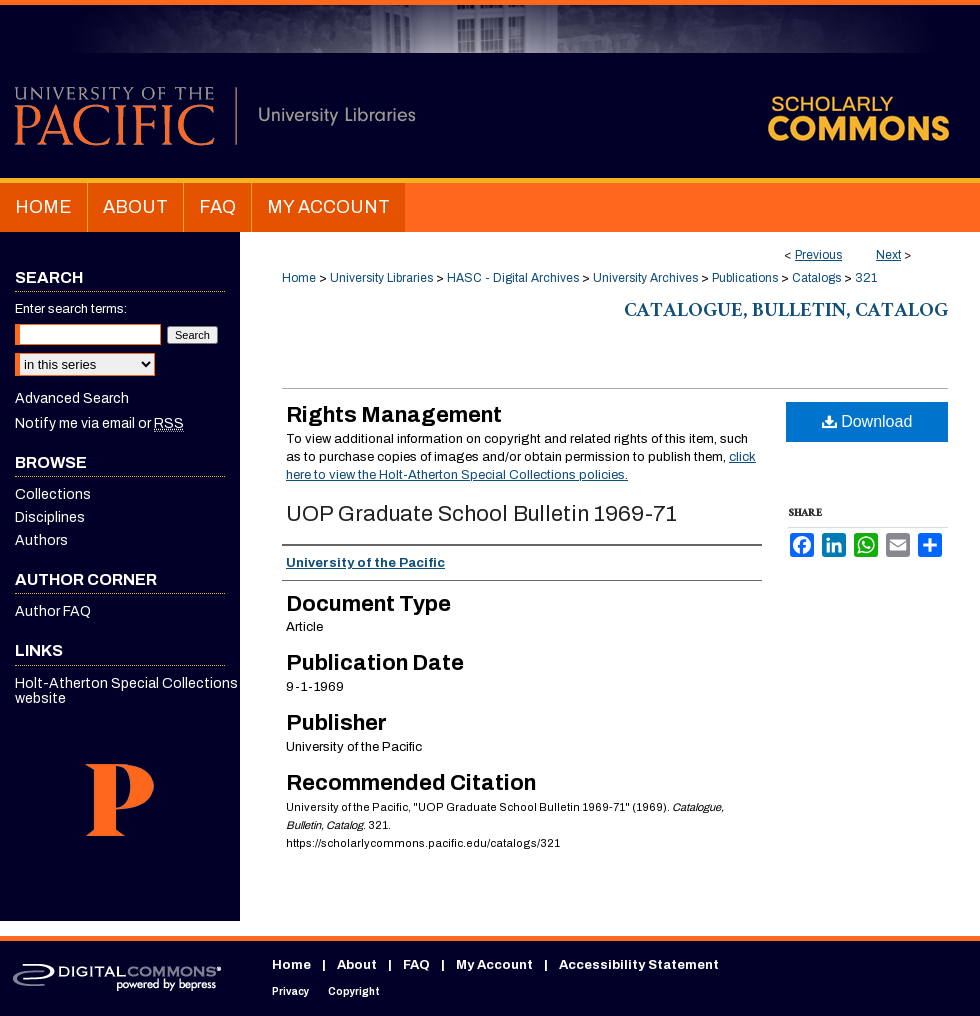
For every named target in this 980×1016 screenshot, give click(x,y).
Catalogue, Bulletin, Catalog (786, 313)
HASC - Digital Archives (513, 278)
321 (866, 278)
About (357, 965)
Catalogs (816, 278)
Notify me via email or (99, 423)
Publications (745, 278)
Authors (41, 540)
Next (888, 255)
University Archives (645, 278)
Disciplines (50, 517)
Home (299, 278)
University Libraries (381, 278)
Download (867, 421)
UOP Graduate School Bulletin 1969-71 (481, 514)
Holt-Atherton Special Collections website (126, 691)
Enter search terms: (71, 309)
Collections (53, 494)
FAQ (416, 965)
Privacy (290, 991)
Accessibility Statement (639, 965)
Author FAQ (53, 611)
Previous (818, 255)
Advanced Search (72, 398)
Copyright (354, 991)
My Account (494, 965)
